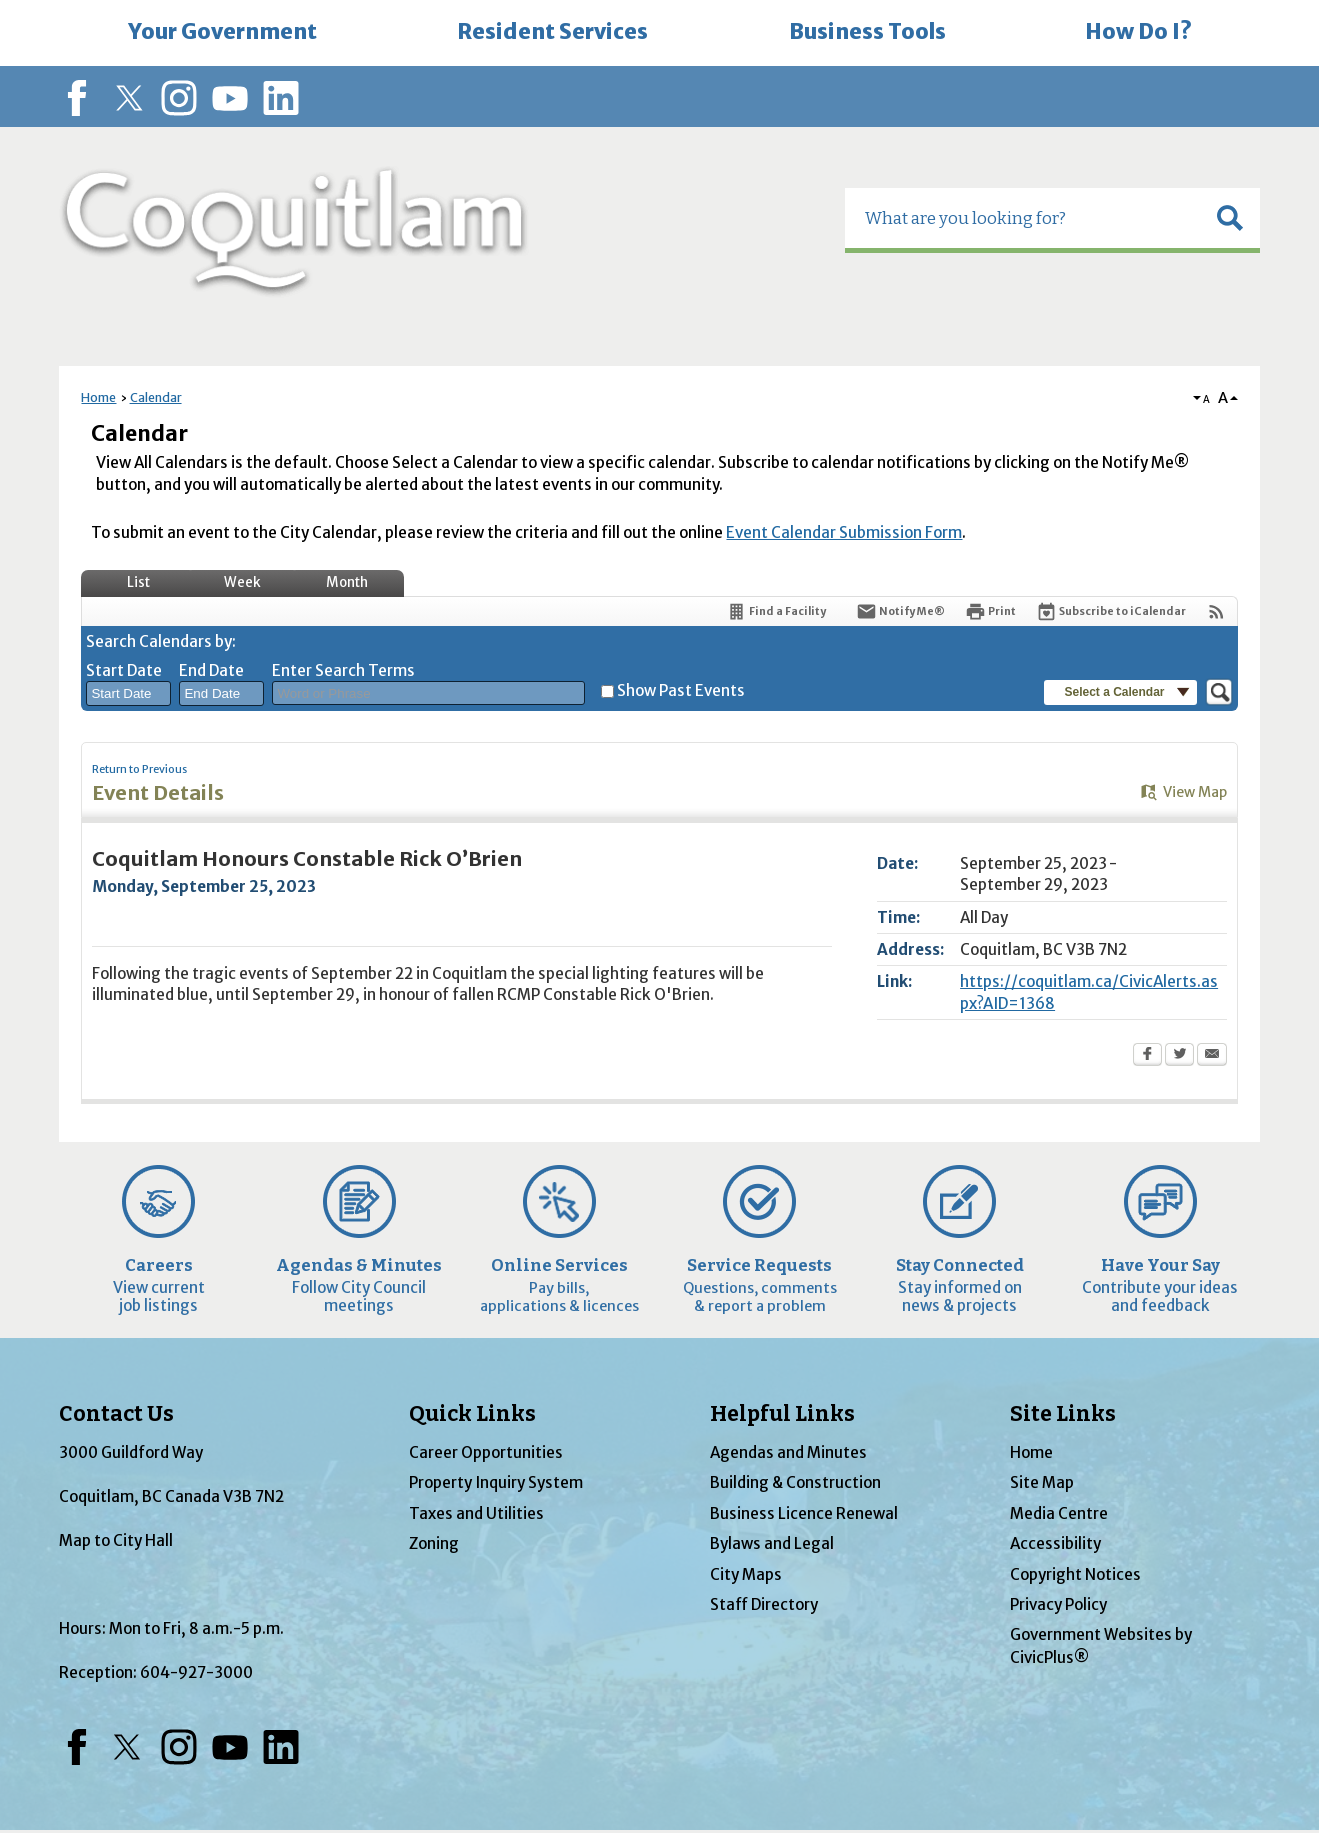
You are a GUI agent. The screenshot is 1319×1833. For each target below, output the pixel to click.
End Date (211, 670)
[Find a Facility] (776, 611)
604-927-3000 (196, 1672)
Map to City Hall (116, 1540)
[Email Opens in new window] (1212, 1056)
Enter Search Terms (343, 670)
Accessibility (1055, 1543)
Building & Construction (795, 1482)
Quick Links (472, 1414)
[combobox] (128, 694)
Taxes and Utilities (476, 1513)
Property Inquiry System (496, 1482)
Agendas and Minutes (788, 1452)
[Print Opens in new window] (990, 611)
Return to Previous (139, 769)
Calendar (156, 397)
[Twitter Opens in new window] (1179, 1056)
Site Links (1063, 1414)
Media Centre (1059, 1513)
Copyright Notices (1075, 1574)
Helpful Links (782, 1414)
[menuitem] (223, 33)
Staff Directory (764, 1604)
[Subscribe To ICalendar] (1111, 611)
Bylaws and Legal (772, 1543)
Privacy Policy (1058, 1604)
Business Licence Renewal (804, 1513)
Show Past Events (681, 690)
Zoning (434, 1543)
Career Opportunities (486, 1452)
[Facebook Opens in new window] (1147, 1056)
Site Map (1042, 1482)
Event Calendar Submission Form (844, 532)
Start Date (124, 670)
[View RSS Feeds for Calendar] (1216, 611)
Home (98, 397)
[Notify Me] (900, 611)
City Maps (746, 1574)
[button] (1230, 218)
